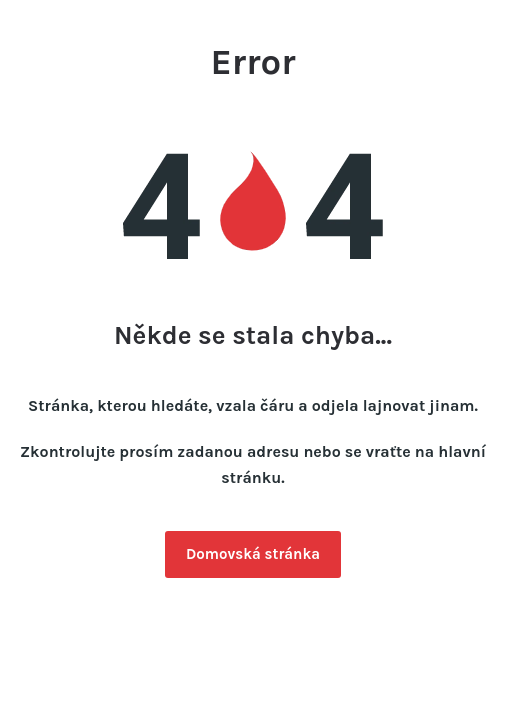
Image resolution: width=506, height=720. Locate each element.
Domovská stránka (253, 554)
